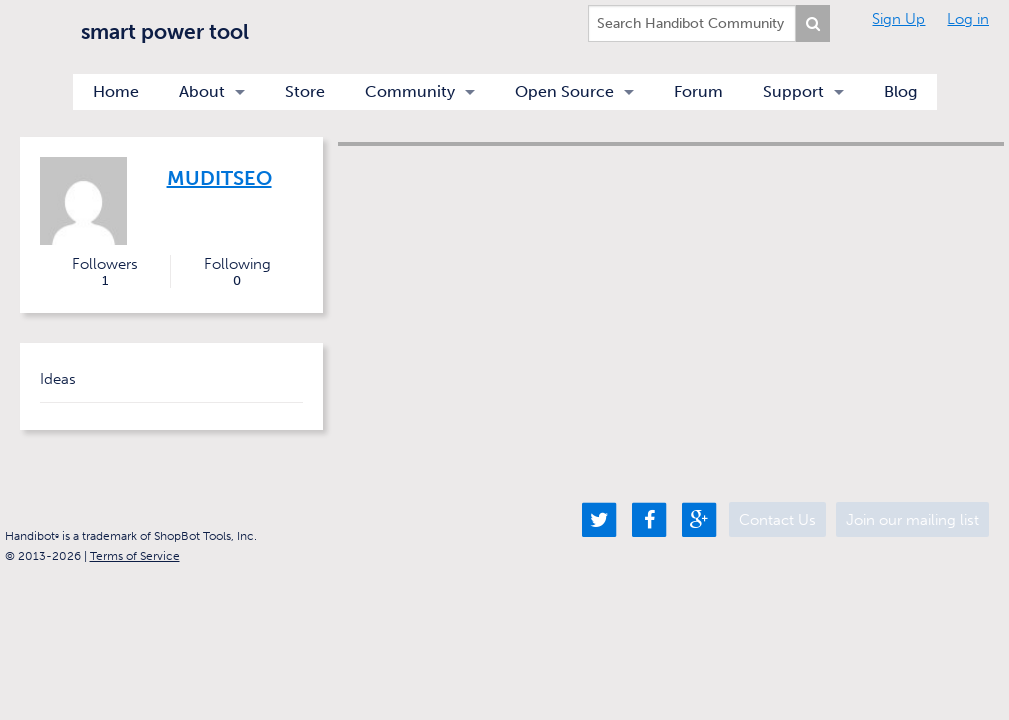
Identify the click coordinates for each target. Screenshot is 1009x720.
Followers (105, 272)
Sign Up (898, 19)
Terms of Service (135, 556)
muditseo (219, 178)
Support (793, 91)
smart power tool (165, 31)
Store (305, 91)
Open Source (564, 91)
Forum (698, 91)
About (202, 91)
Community (410, 91)
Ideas (58, 379)
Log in (968, 19)
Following (237, 272)
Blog (900, 91)
